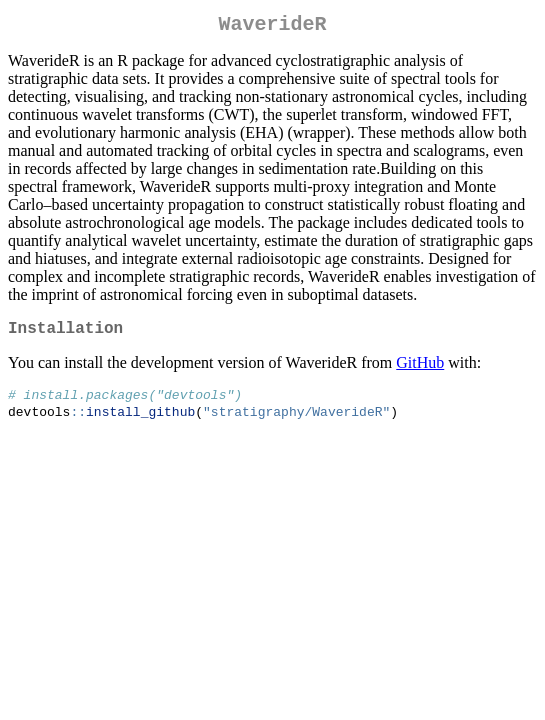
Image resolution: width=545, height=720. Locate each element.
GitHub (420, 370)
